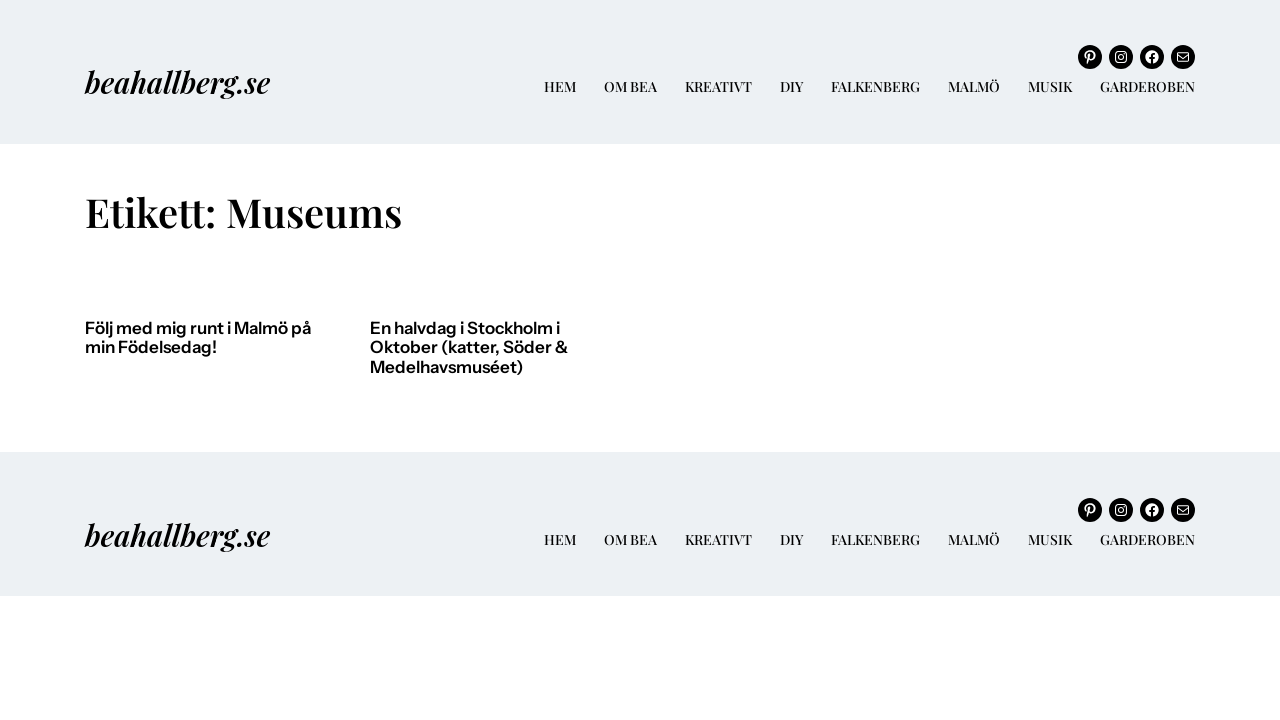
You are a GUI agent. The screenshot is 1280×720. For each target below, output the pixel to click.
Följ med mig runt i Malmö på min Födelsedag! (198, 338)
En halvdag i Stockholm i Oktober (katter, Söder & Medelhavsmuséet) (469, 348)
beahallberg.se (177, 81)
